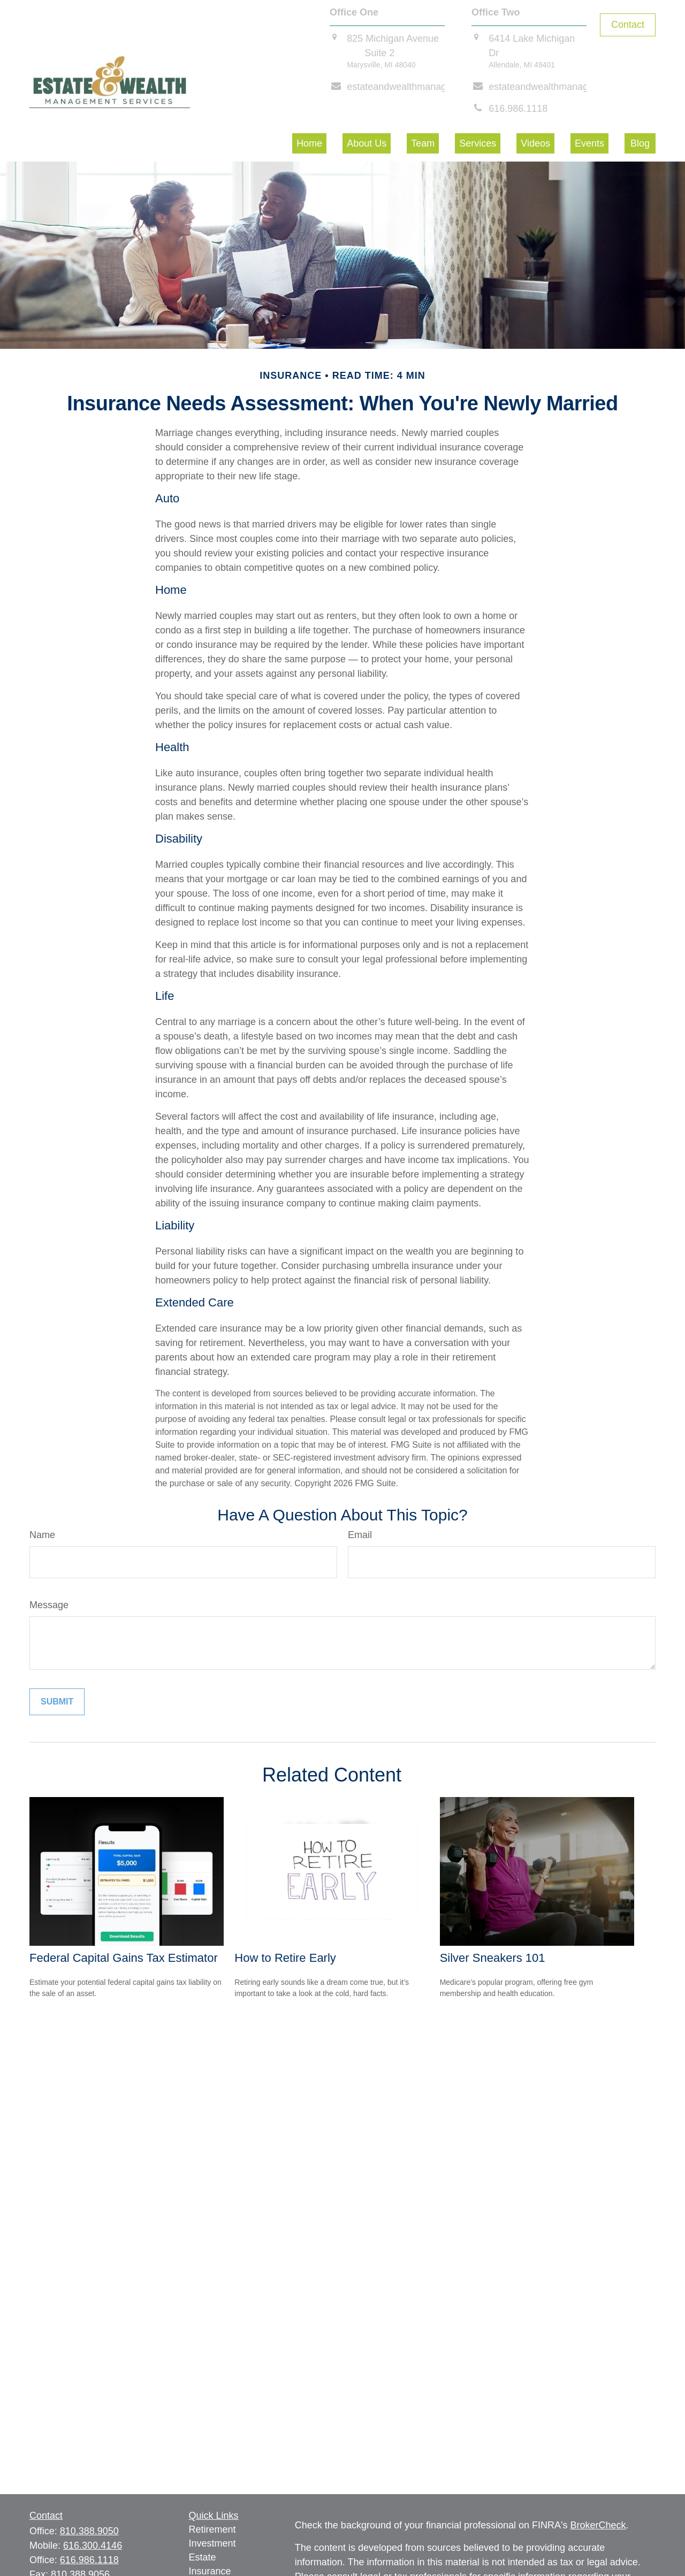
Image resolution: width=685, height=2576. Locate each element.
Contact (627, 24)
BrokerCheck (598, 2525)
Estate (202, 2557)
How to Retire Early (285, 1958)
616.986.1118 (89, 2560)
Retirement (212, 2529)
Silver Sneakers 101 (492, 1958)
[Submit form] (57, 1701)
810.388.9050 (89, 2531)
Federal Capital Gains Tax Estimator (123, 1958)
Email (360, 1535)
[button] (309, 143)
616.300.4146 (92, 2545)
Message (48, 1605)
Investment (212, 2543)
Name (42, 1535)
